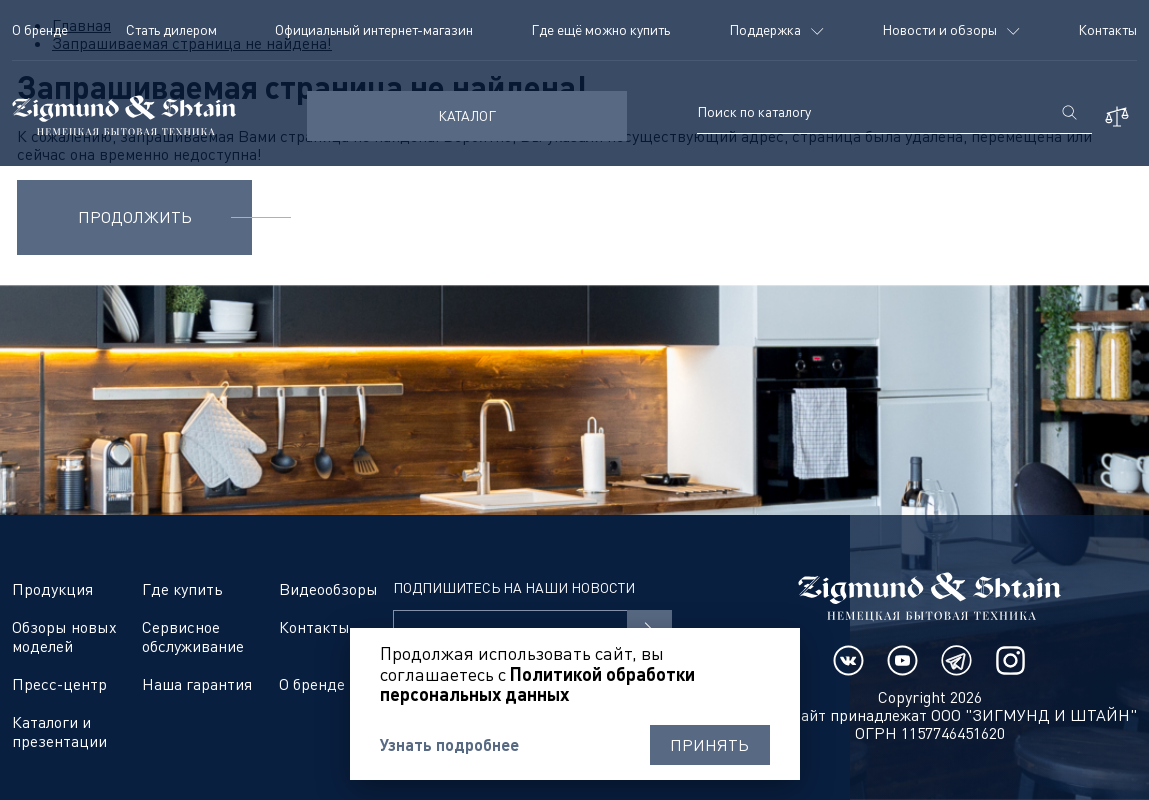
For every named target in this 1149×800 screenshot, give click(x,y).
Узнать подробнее (449, 745)
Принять (709, 745)
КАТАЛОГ (467, 115)
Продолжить (135, 217)
